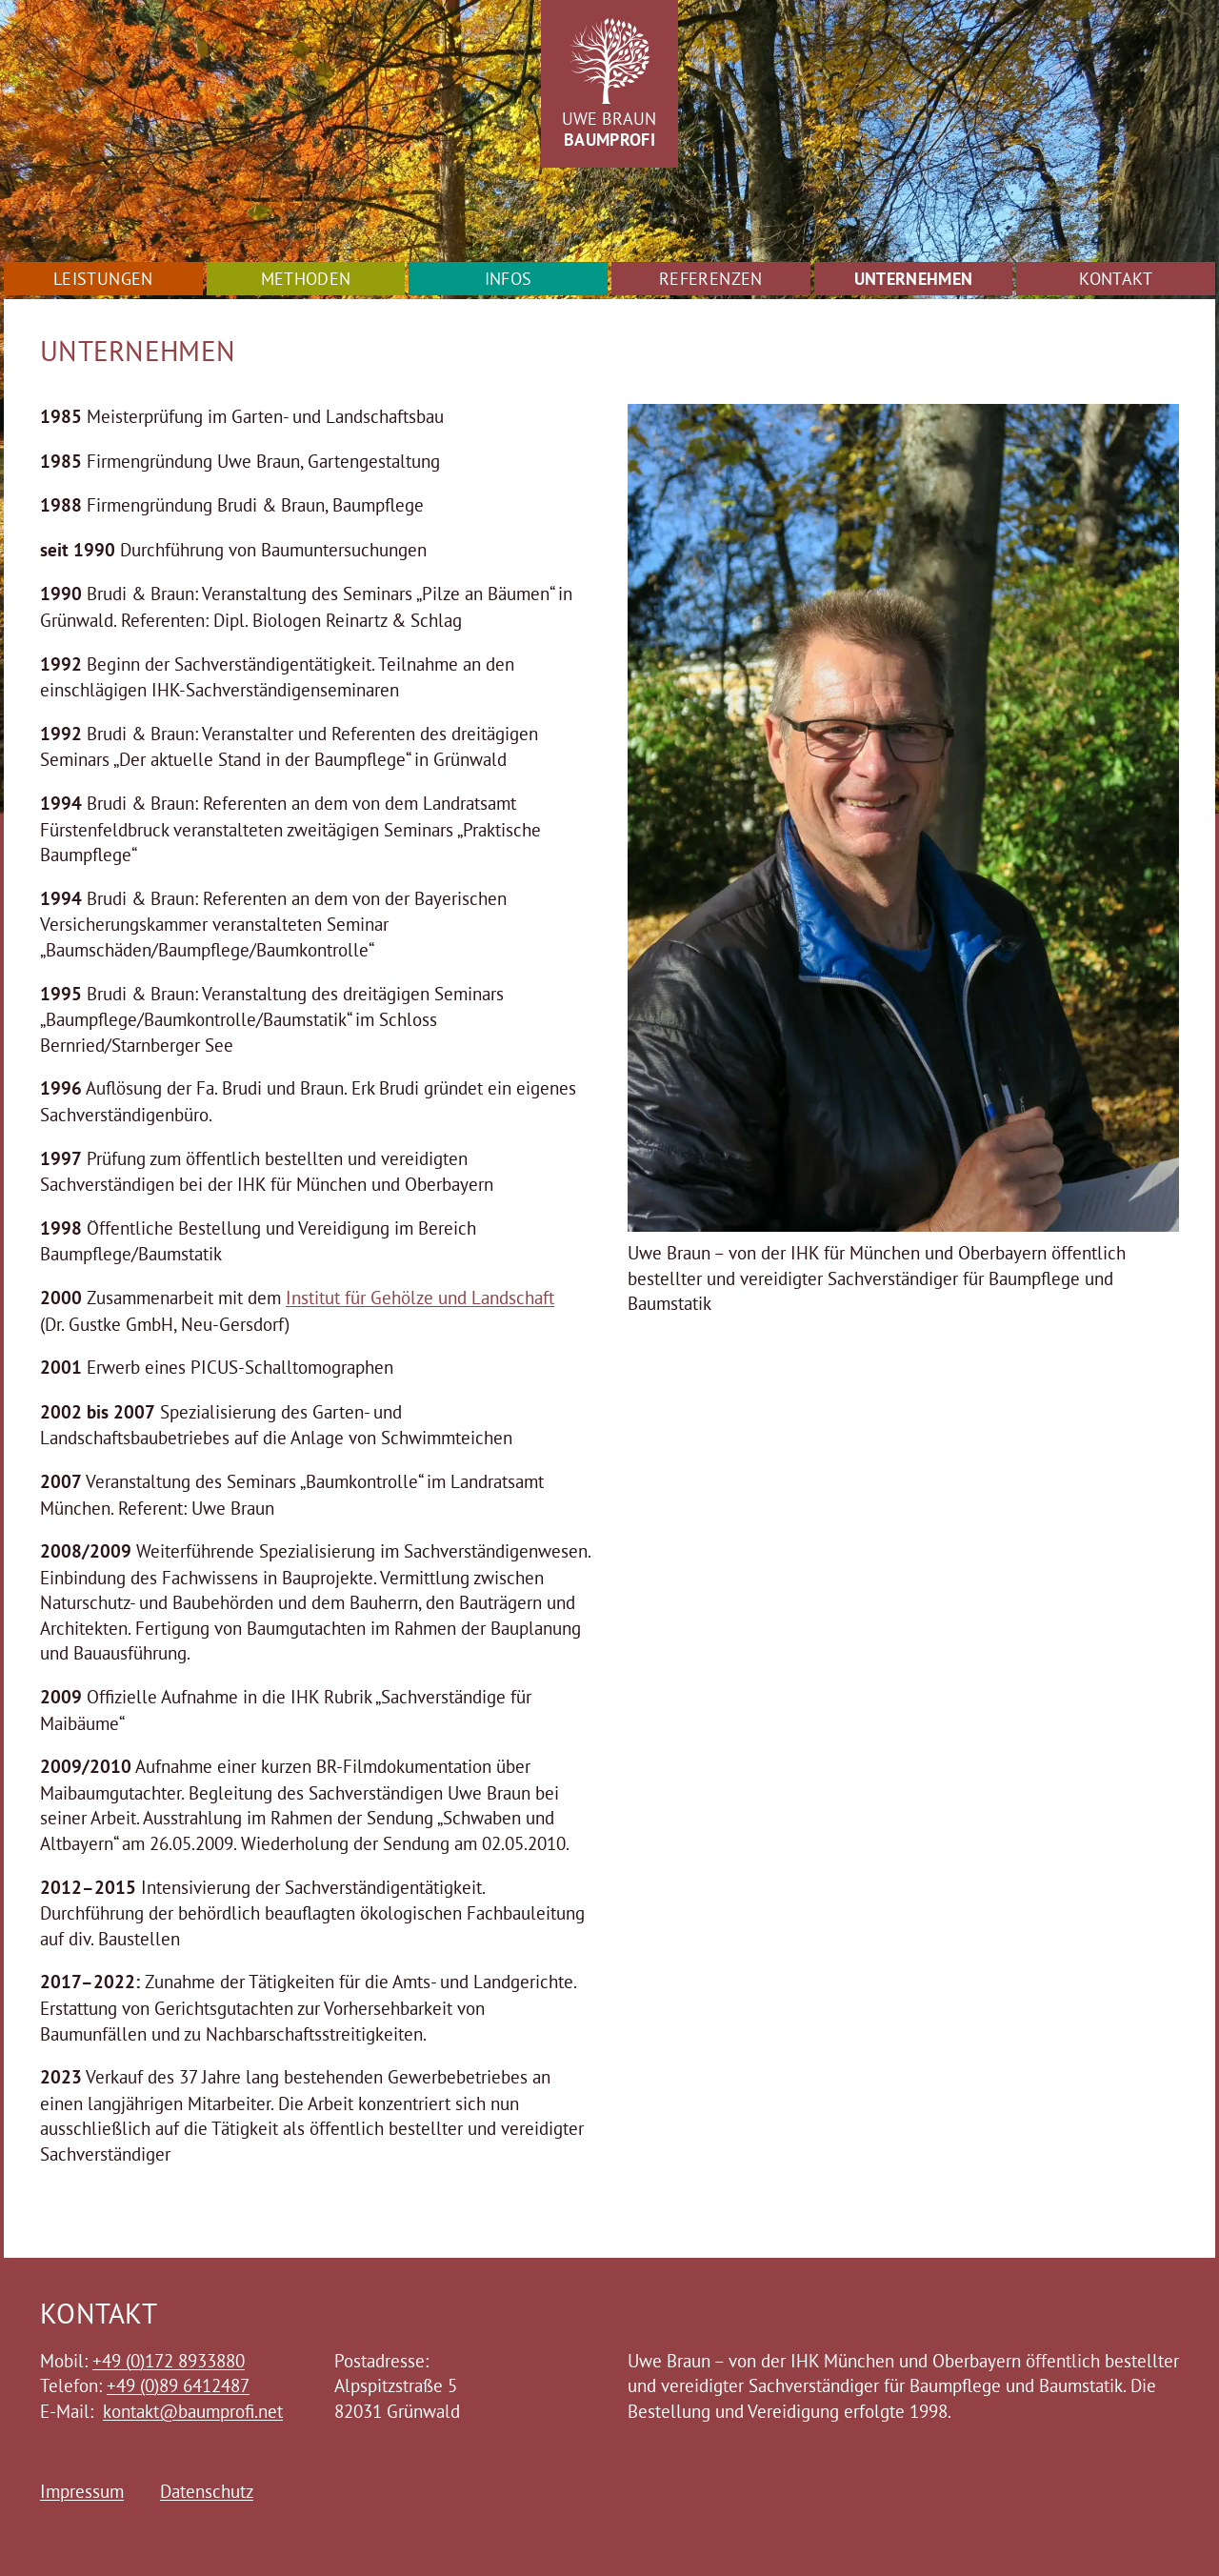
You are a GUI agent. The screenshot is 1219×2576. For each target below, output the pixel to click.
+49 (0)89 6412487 (178, 2385)
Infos (508, 279)
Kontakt (1115, 279)
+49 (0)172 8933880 (168, 2360)
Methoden (306, 279)
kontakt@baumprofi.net (193, 2411)
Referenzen (711, 279)
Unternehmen (913, 279)
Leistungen (103, 279)
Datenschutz (206, 2491)
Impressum (82, 2491)
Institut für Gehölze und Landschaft (420, 1297)
